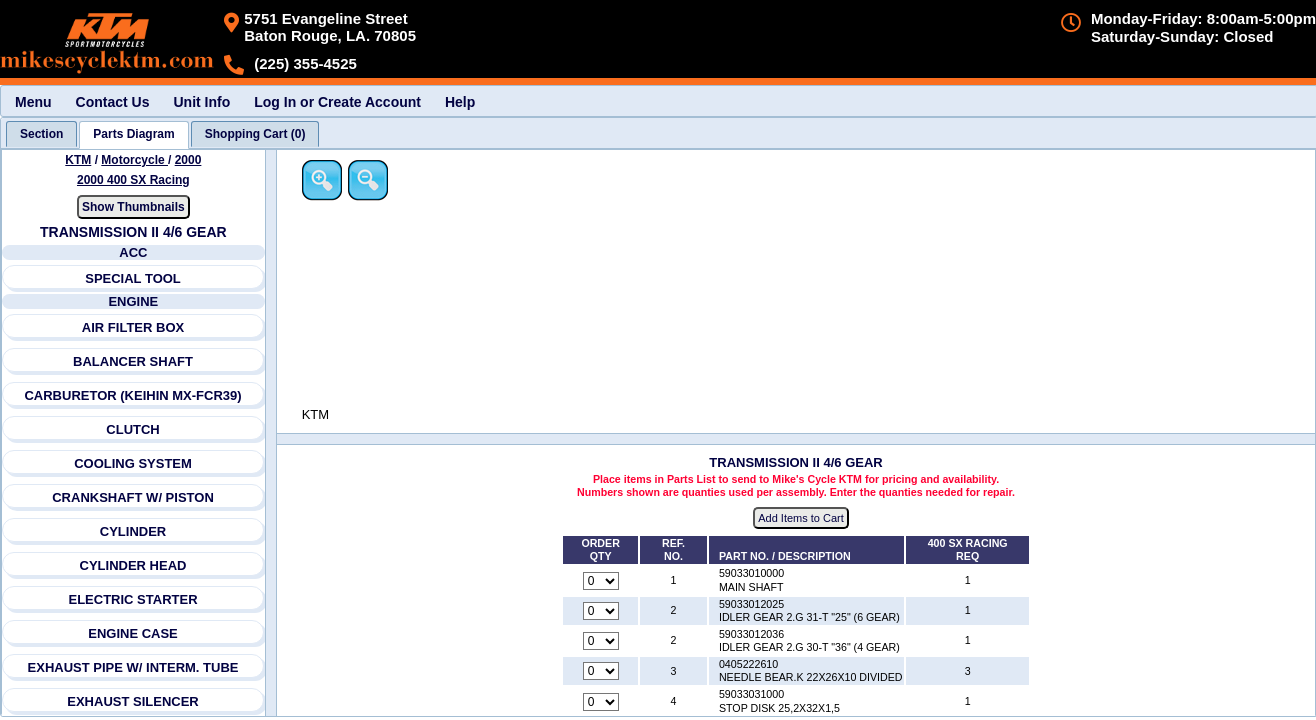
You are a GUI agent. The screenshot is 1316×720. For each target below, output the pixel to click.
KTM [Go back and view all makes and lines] (79, 160)
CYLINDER (133, 531)
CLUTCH (133, 429)
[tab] (41, 134)
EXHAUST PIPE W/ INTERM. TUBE (133, 667)
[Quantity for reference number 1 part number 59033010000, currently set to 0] (602, 581)
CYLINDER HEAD (133, 565)
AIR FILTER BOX (133, 327)
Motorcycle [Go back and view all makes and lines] (135, 160)
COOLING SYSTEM (133, 463)
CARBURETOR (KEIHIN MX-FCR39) (133, 395)
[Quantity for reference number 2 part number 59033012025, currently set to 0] (602, 611)
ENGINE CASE (133, 633)
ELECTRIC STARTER (133, 599)
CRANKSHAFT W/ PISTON (134, 497)
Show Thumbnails (133, 207)
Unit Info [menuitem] (201, 102)
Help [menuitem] (460, 102)
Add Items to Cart (803, 519)
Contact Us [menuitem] (113, 102)
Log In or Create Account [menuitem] (337, 102)
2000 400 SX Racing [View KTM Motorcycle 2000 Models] (133, 180)
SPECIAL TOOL (133, 278)
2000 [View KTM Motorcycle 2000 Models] (188, 160)
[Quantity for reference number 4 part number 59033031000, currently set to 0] (602, 702)
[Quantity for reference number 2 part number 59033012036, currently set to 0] (602, 642)
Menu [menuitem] (33, 102)
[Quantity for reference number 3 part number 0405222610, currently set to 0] (602, 672)
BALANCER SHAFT (133, 361)
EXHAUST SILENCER (133, 701)
